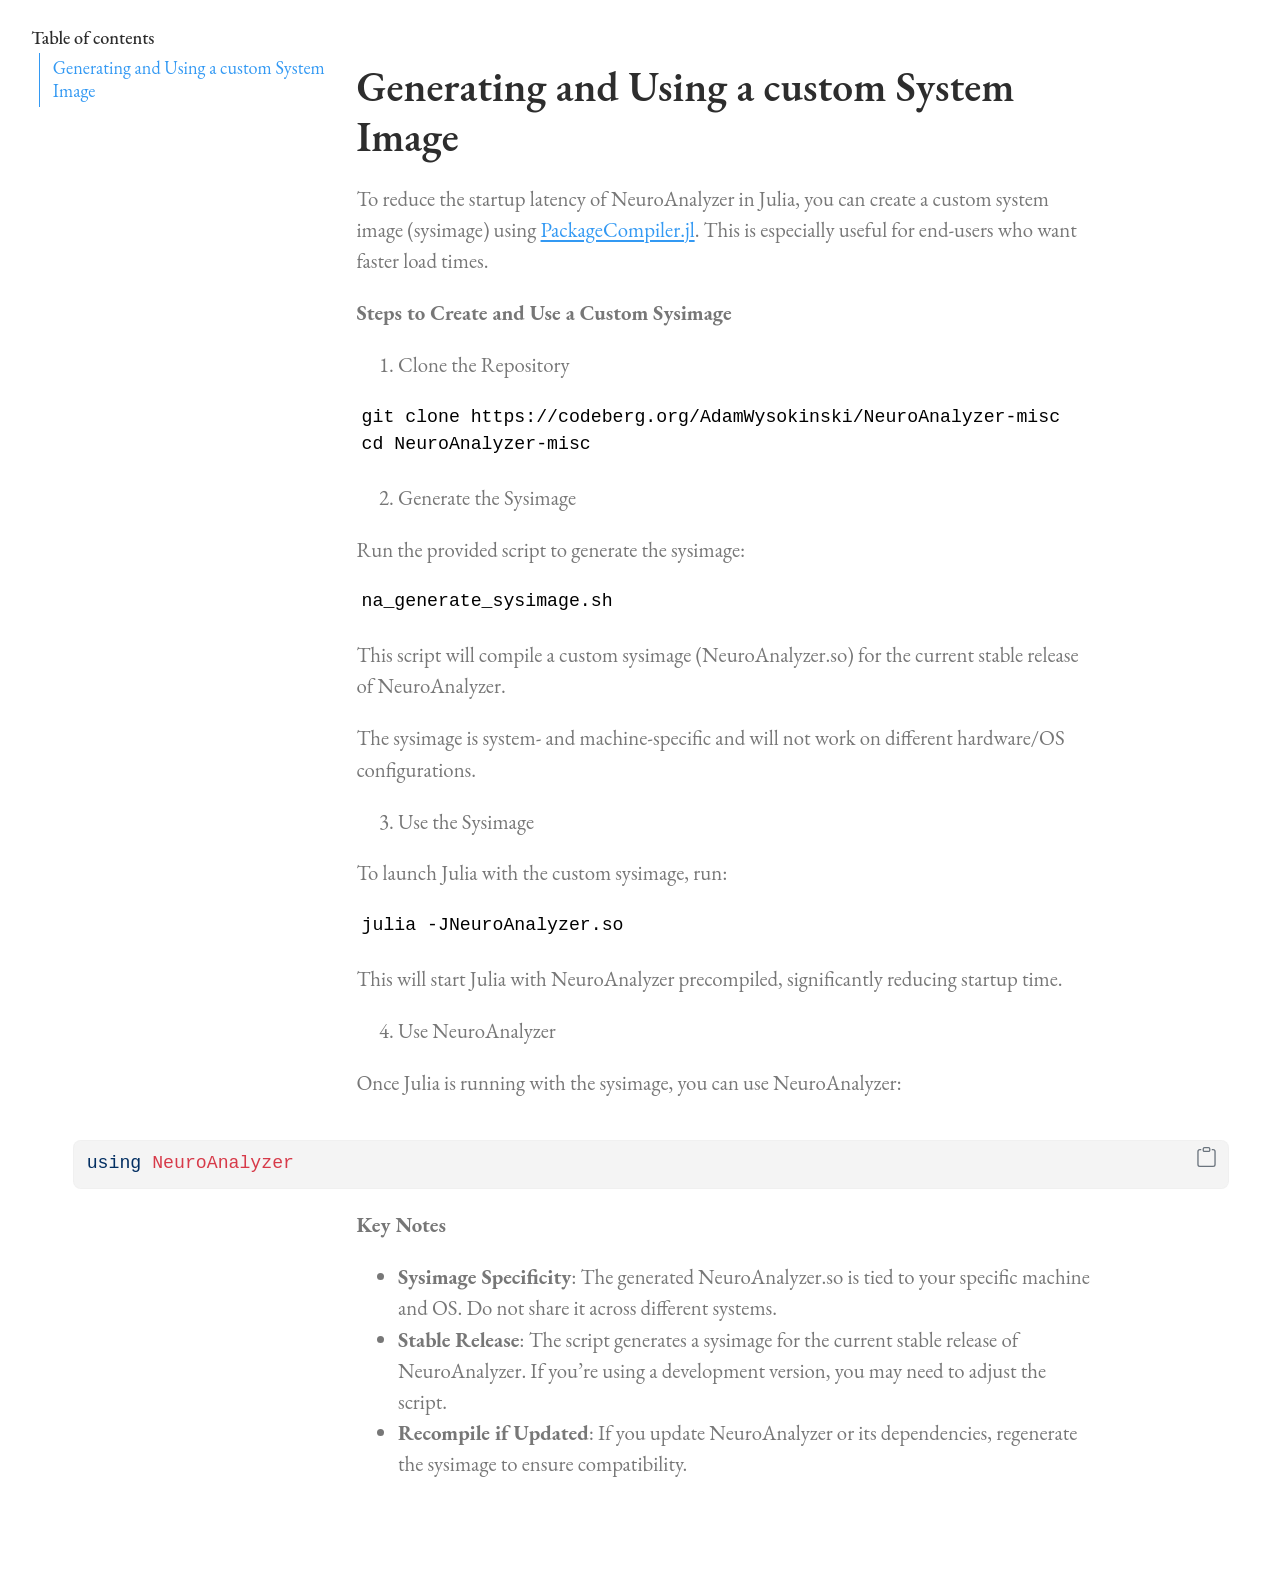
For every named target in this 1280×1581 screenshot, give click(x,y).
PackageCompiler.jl (618, 229)
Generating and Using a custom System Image (189, 79)
